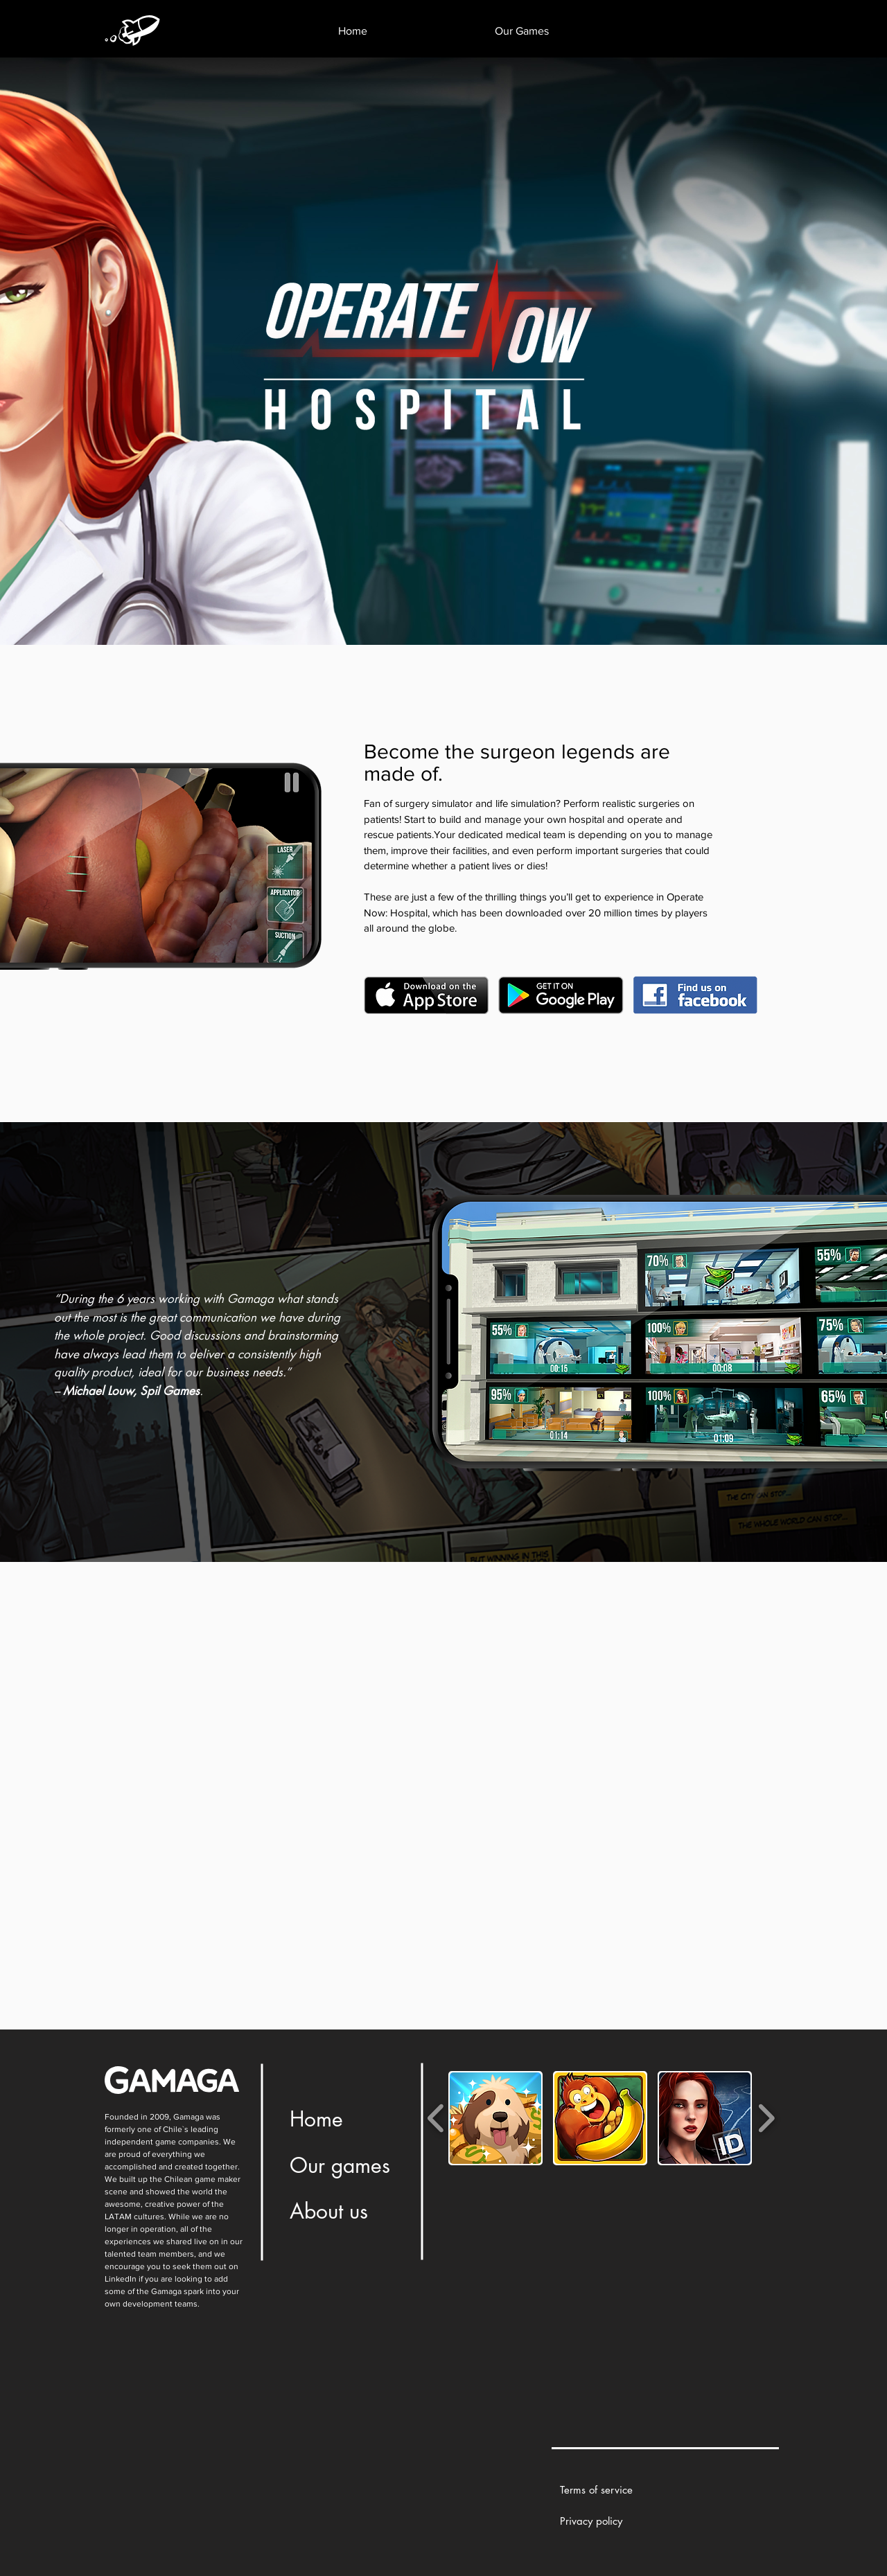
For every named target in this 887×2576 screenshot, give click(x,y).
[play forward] (766, 2118)
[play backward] (436, 2118)
